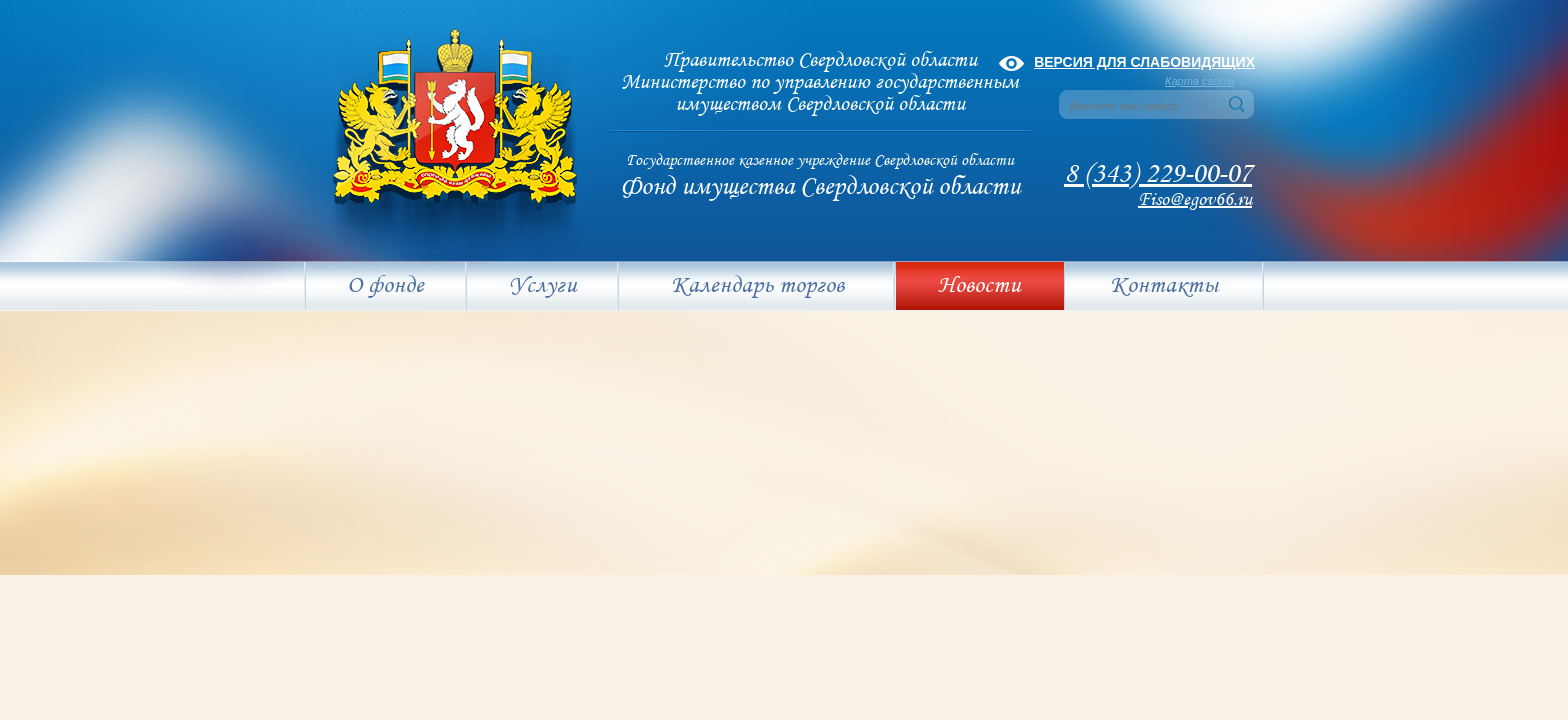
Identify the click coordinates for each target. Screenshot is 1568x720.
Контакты (1164, 286)
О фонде (385, 286)
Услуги (543, 286)
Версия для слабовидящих (1144, 62)
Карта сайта (1200, 81)
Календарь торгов (757, 286)
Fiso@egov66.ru (1195, 200)
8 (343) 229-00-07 (1158, 174)
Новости (979, 286)
